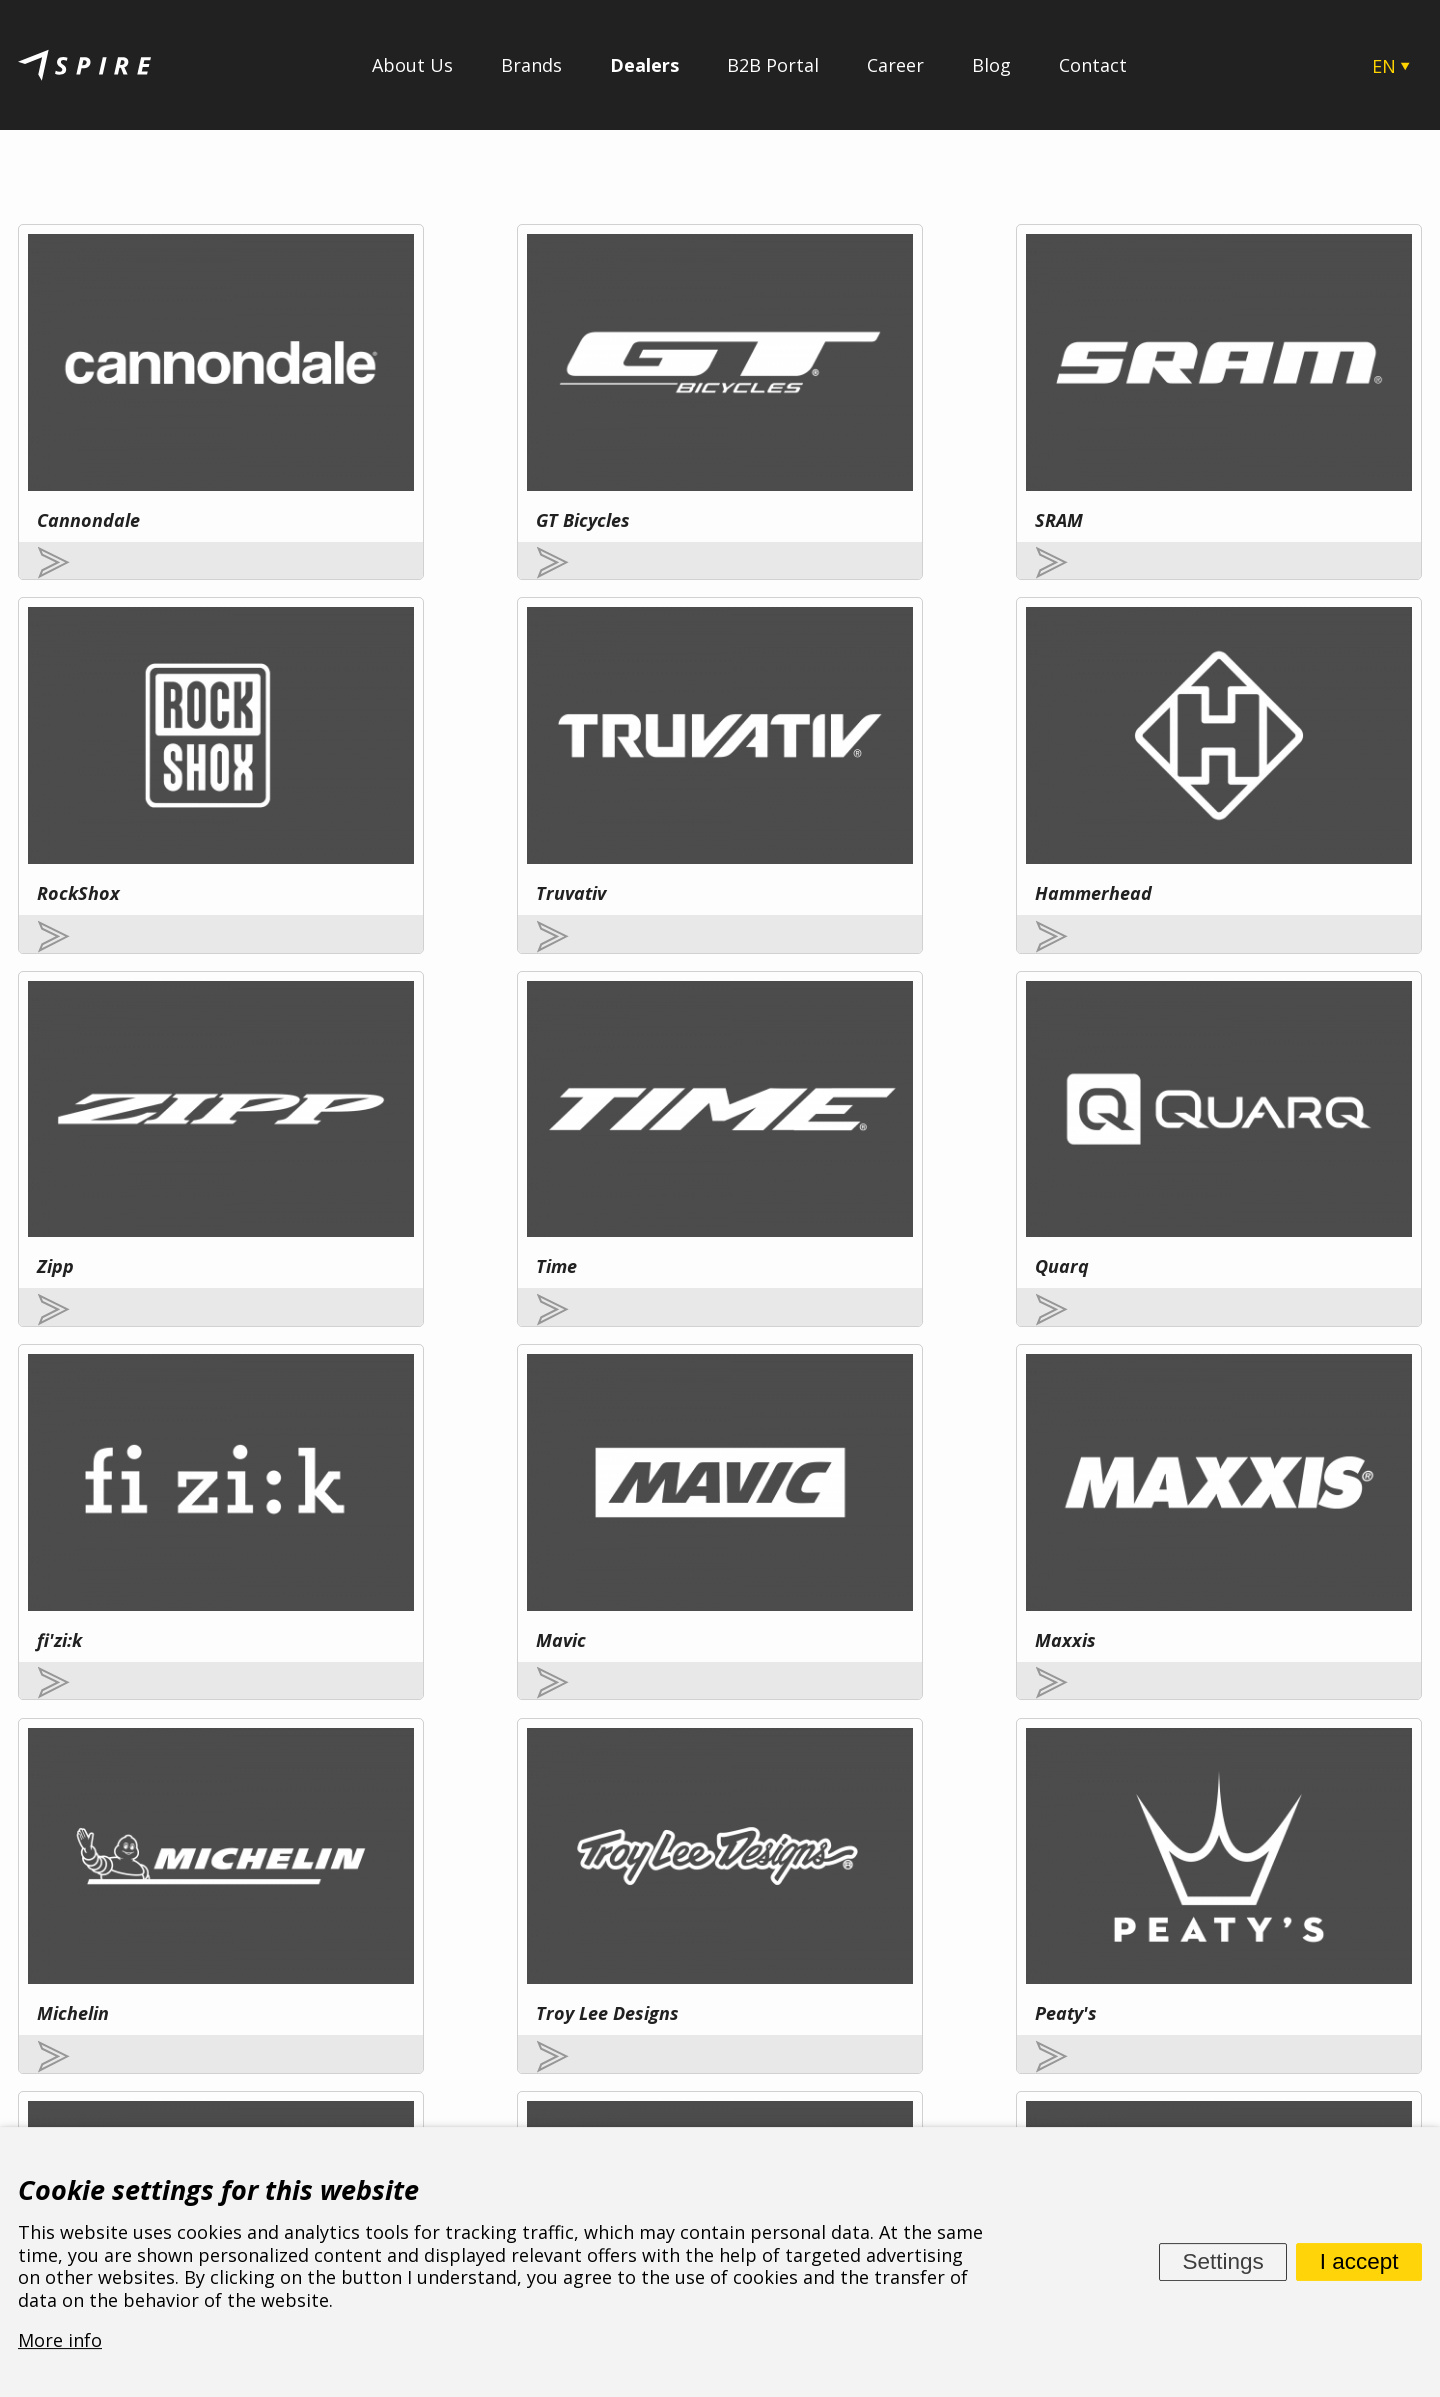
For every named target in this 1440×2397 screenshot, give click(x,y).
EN (1384, 66)
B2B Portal (773, 65)
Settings (1222, 2261)
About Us (412, 65)
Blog (991, 65)
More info (205, 1898)
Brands (531, 65)
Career (895, 65)
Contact (1093, 65)
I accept (1359, 2261)
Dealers (644, 65)
